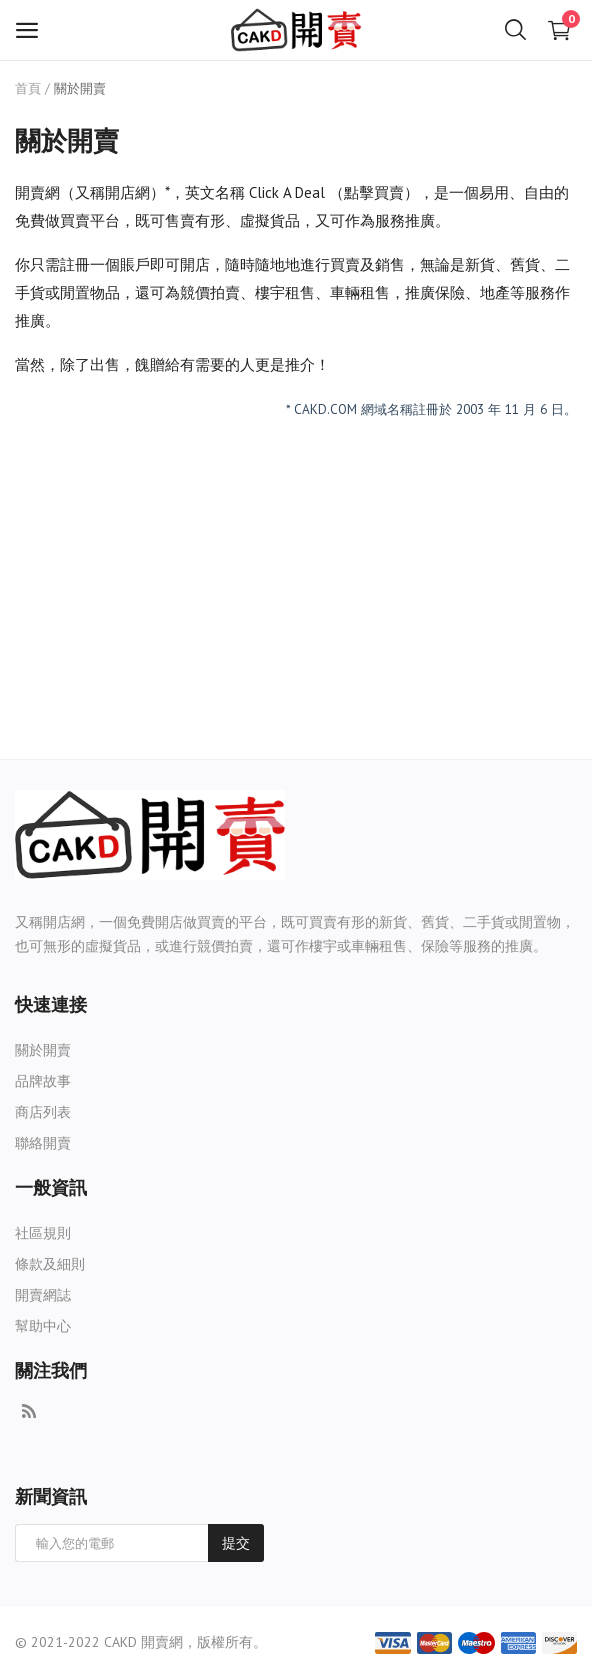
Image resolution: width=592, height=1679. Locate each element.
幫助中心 (43, 1326)
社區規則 (43, 1233)
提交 (236, 1543)
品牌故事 (43, 1081)
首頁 (28, 88)
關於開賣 (43, 1050)
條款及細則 (50, 1264)
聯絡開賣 (43, 1143)
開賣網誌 (43, 1295)
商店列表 (43, 1112)
